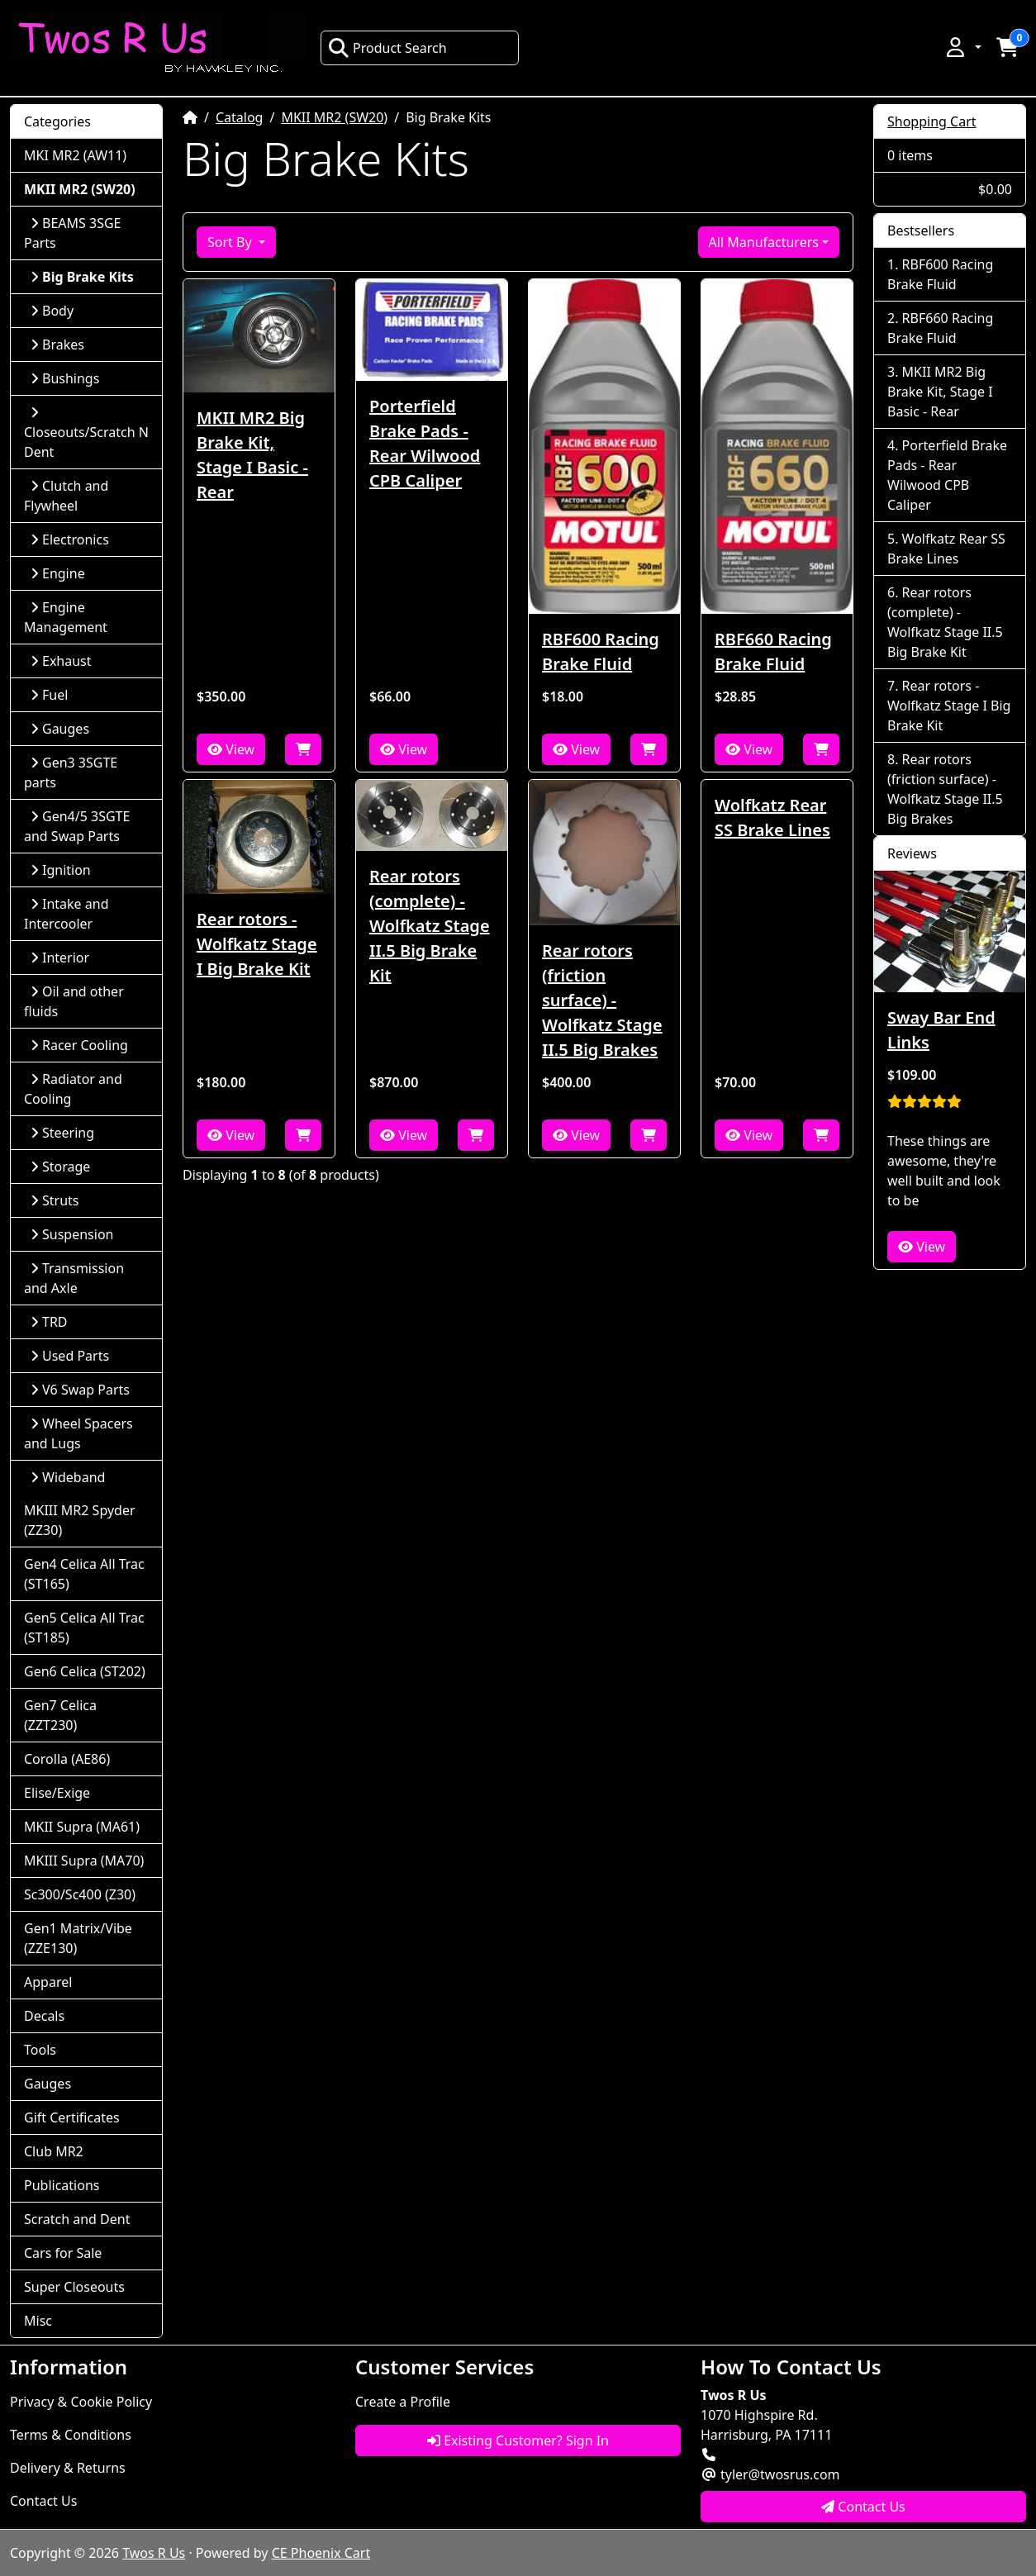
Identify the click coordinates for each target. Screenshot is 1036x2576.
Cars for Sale (63, 2253)
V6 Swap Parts (80, 1390)
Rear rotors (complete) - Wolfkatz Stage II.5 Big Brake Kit (429, 925)
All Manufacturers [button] (764, 242)
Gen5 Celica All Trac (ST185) (84, 1628)
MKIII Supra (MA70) (84, 1860)
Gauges (60, 729)
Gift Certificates (72, 2117)
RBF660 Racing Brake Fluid (773, 651)
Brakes (57, 344)
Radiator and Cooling (73, 1089)
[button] (962, 47)
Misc (38, 2321)
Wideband (68, 1477)
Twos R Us (153, 2553)
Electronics (70, 539)
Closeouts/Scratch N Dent (86, 433)
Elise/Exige (57, 1793)
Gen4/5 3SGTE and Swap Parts (77, 826)
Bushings (65, 378)
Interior (60, 957)
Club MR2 (53, 2151)
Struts (55, 1200)
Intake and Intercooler (66, 914)
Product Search (387, 48)
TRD (49, 1322)
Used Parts (70, 1356)
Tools (40, 2050)
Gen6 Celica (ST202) (84, 1671)
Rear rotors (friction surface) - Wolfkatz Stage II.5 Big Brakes (602, 1000)
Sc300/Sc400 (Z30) (79, 1894)
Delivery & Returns (68, 2468)
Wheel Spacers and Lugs (78, 1433)
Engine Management (65, 617)
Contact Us (43, 2501)
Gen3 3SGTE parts (70, 772)
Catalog (240, 117)
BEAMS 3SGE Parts (72, 233)
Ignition (61, 870)
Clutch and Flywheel (66, 496)
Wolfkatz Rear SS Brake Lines (772, 817)
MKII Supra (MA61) (82, 1827)
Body (52, 311)
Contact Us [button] (863, 2507)
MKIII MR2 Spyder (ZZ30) (79, 1520)
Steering (62, 1133)
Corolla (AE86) (67, 1759)
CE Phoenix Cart (321, 2553)
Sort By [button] (231, 242)
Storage (60, 1166)
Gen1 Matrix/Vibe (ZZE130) (78, 1938)
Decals (44, 2016)
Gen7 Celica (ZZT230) (60, 1715)
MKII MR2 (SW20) (334, 117)
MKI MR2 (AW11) (75, 155)
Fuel (49, 695)
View (230, 749)
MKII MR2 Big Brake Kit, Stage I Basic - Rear (252, 454)
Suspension (72, 1234)
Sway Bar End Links (941, 1029)
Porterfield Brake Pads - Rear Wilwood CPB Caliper (424, 443)
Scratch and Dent (77, 2219)
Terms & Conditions (70, 2435)
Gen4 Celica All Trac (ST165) (84, 1574)
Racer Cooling (79, 1045)
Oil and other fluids (74, 1001)
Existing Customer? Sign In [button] (518, 2440)
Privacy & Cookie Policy (81, 2402)
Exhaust (61, 661)
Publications (61, 2185)
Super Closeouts (74, 2287)
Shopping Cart (932, 121)
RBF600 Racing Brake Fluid (600, 651)
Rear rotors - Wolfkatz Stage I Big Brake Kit (257, 944)
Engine (58, 573)
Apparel (48, 1982)
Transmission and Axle (74, 1278)
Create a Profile (402, 2402)
